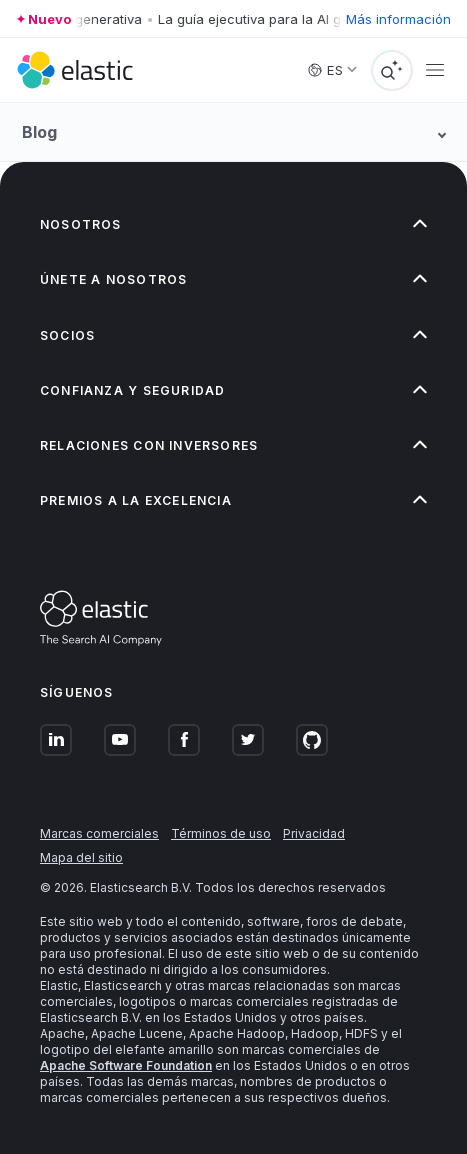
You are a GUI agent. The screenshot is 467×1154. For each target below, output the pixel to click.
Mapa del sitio (81, 857)
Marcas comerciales (99, 833)
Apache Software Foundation (126, 1065)
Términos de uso (221, 833)
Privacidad (314, 833)
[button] (233, 224)
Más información (398, 19)
